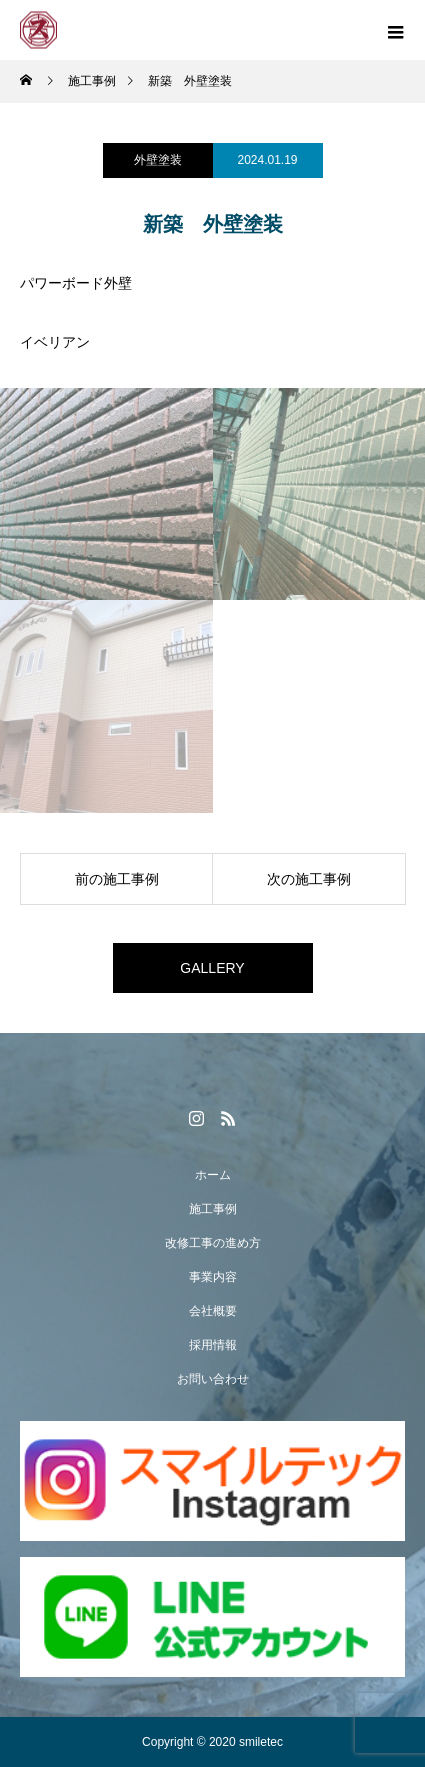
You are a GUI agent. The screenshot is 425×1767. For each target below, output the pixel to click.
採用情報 (213, 1345)
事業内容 (213, 1277)
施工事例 (213, 1209)
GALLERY (212, 968)
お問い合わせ (213, 1379)
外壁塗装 (158, 160)
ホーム (213, 1175)
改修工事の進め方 (213, 1243)
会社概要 (213, 1311)
